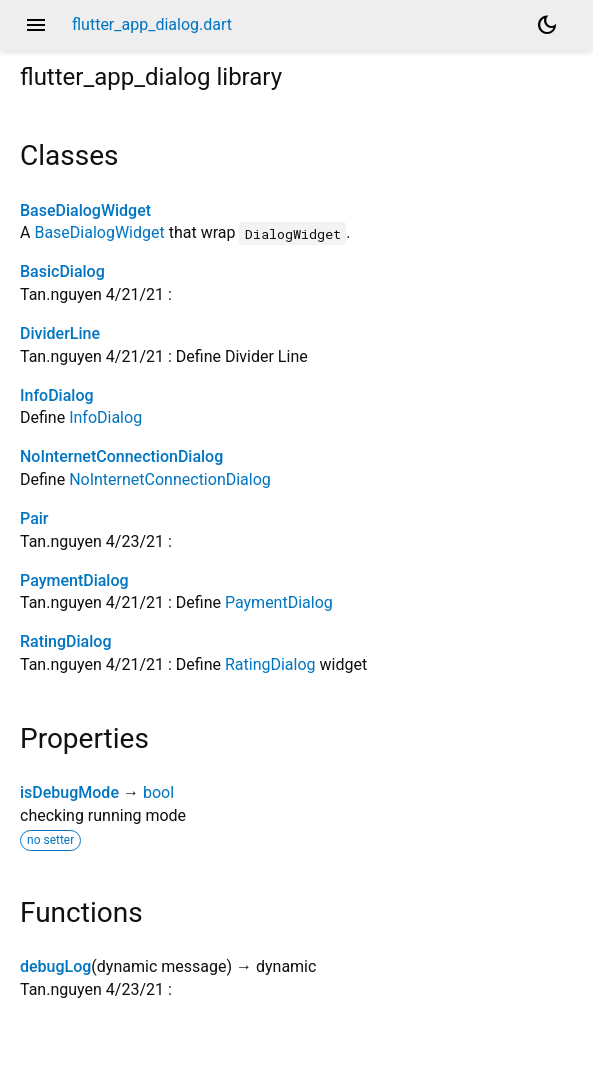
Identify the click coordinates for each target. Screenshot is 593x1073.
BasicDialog (62, 271)
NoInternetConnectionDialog (121, 456)
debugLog (55, 966)
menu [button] (36, 25)
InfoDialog (57, 395)
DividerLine (60, 333)
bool (158, 792)
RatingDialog (65, 641)
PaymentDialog (74, 580)
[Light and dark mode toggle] (547, 25)
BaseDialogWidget (85, 210)
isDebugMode (69, 792)
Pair (34, 518)
